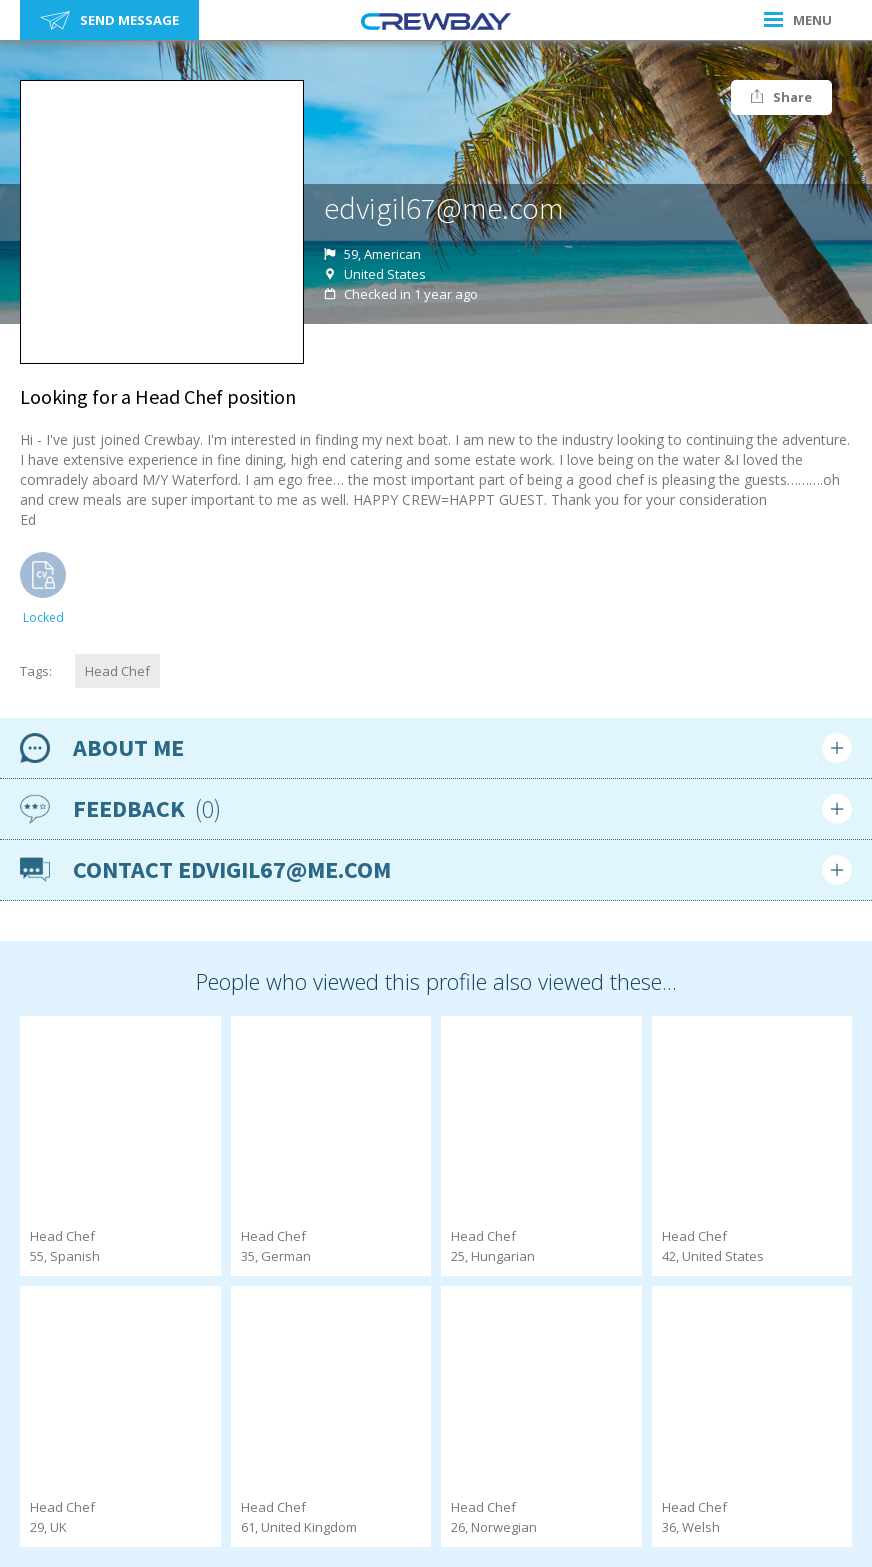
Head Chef (117, 671)
